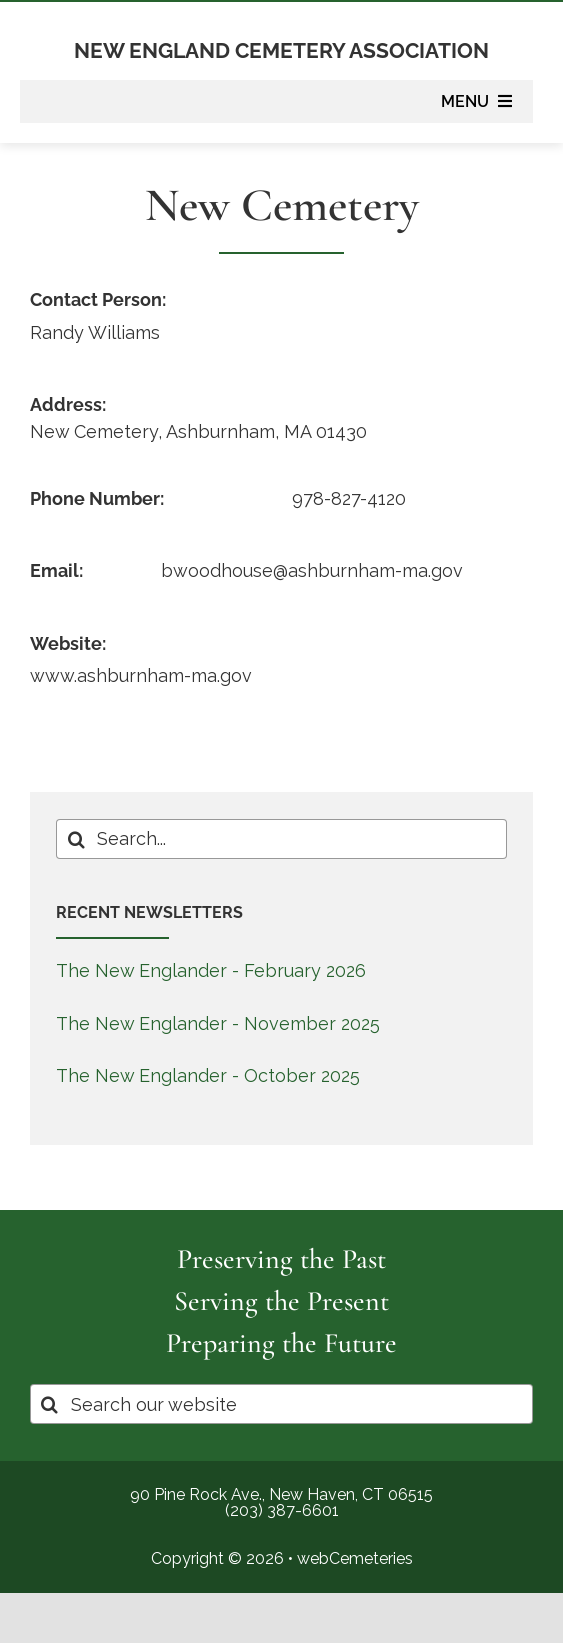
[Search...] (281, 839)
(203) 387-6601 (282, 1510)
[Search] (76, 839)
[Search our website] (281, 1404)
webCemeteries (355, 1558)
